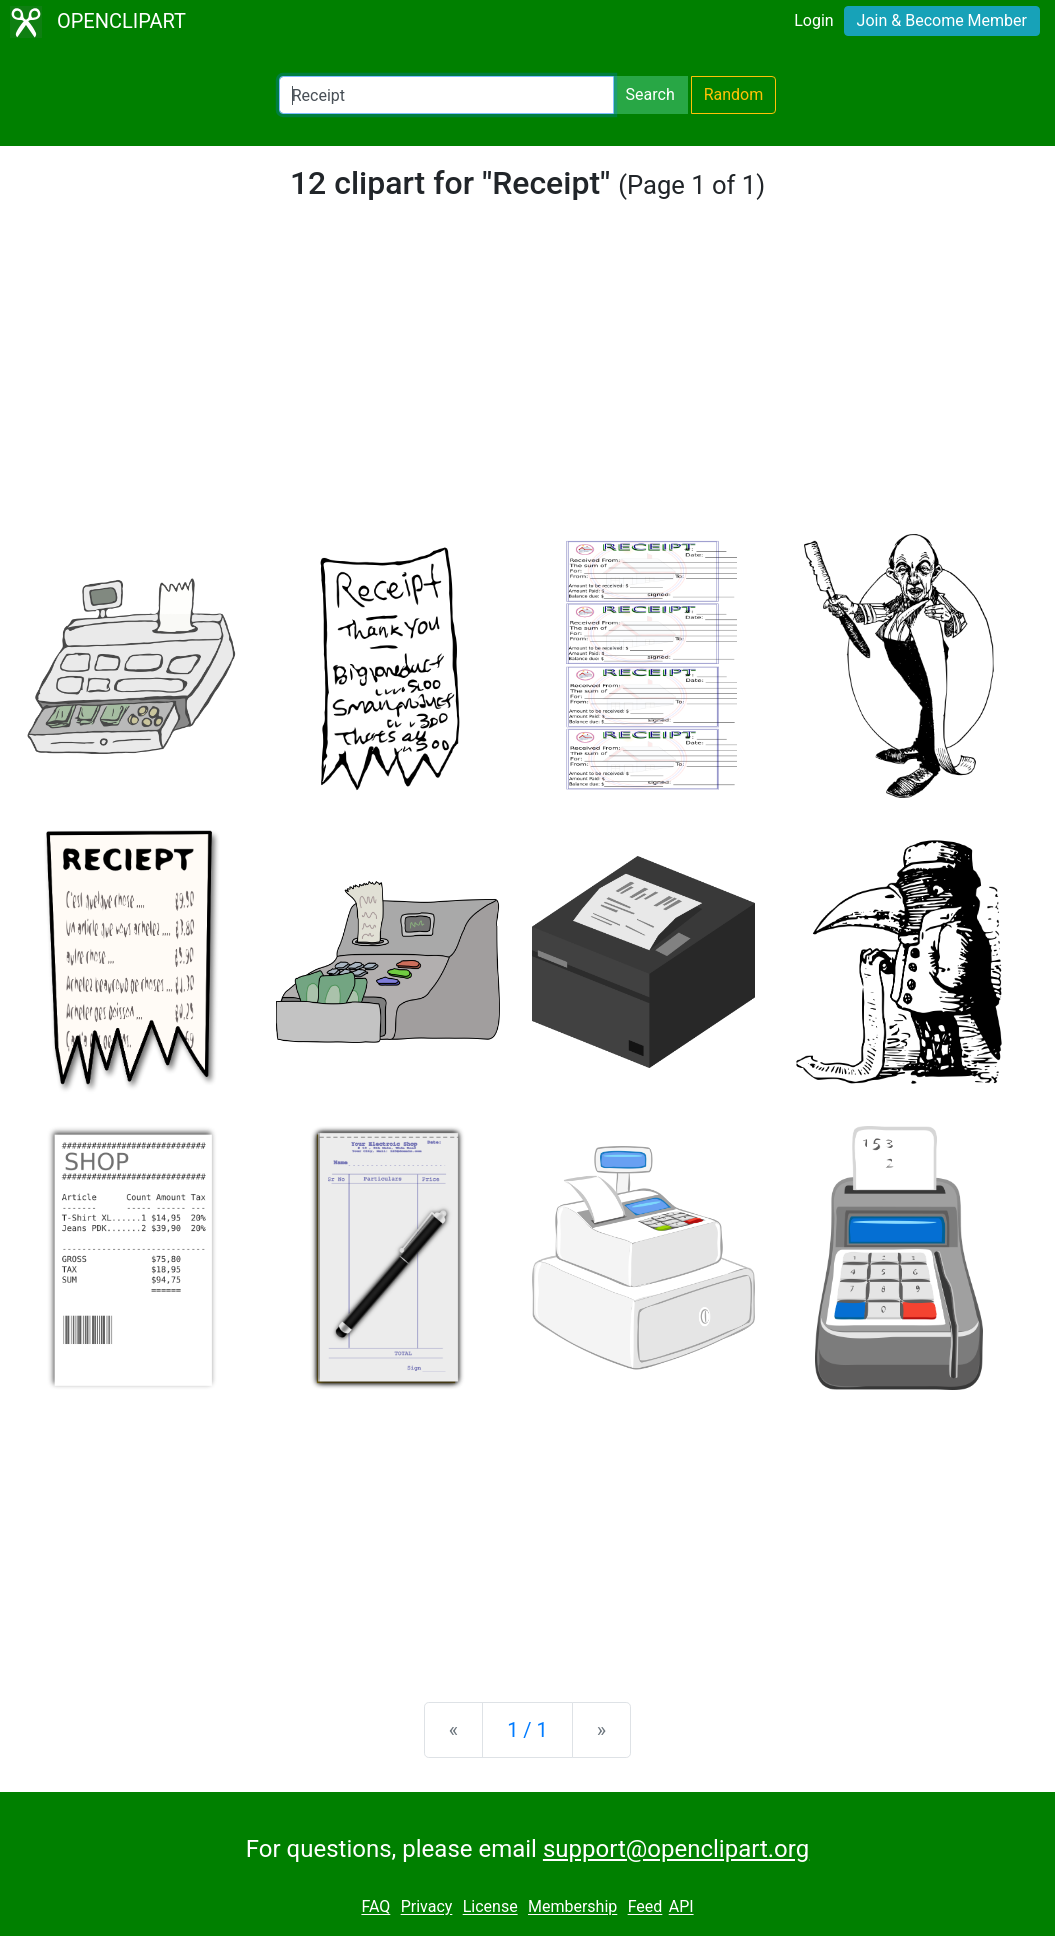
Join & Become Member (942, 20)
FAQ (375, 1907)
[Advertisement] (527, 384)
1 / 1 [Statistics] (527, 1730)
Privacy (427, 1907)
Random (734, 94)
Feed (645, 1907)
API (681, 1907)
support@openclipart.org (676, 1849)
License (490, 1907)
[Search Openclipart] (446, 95)
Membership (572, 1907)
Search (650, 94)
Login (813, 20)
